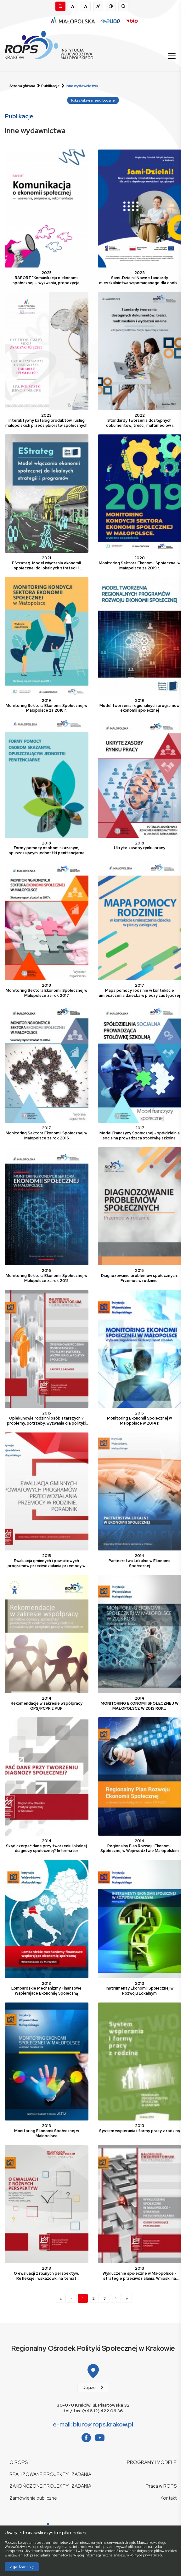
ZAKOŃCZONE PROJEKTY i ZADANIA (50, 2486)
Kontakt (169, 2498)
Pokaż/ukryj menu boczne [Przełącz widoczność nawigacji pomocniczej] (93, 100)
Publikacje (50, 85)
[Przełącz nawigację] (171, 56)
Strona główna (22, 85)
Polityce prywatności (146, 2555)
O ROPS (18, 2462)
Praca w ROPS (161, 2486)
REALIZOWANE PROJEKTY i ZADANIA (50, 2474)
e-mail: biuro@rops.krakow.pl (93, 2424)
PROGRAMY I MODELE (152, 2462)
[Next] (116, 2298)
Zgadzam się (22, 2566)
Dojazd (89, 2387)
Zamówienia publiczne (33, 2498)
